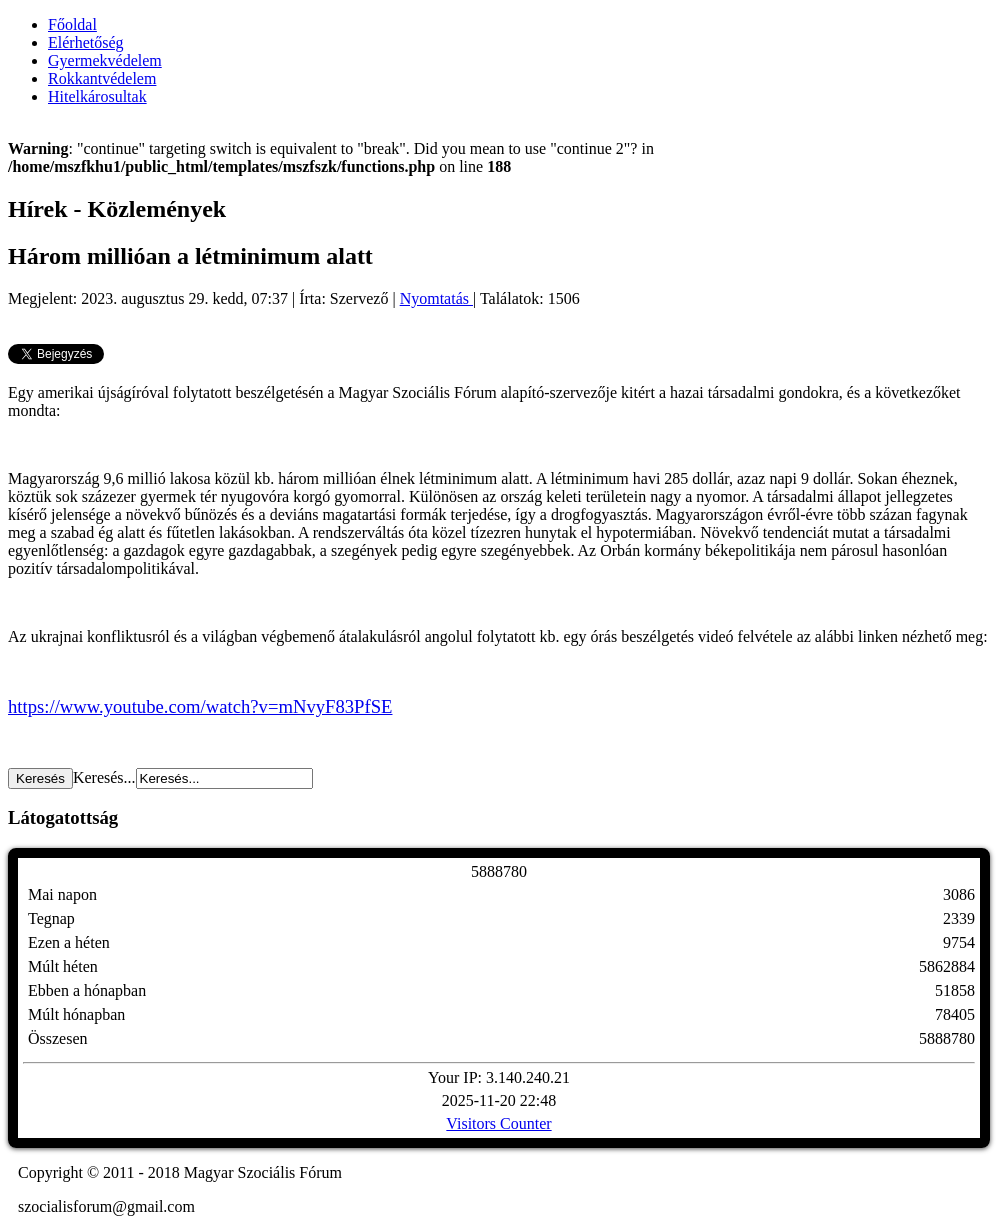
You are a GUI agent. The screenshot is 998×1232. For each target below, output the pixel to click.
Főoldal (72, 24)
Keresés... (104, 777)
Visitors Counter (498, 1123)
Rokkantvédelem (102, 78)
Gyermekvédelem (105, 60)
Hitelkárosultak (97, 96)
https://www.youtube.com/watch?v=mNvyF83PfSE (200, 706)
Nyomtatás (436, 298)
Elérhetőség (86, 42)
